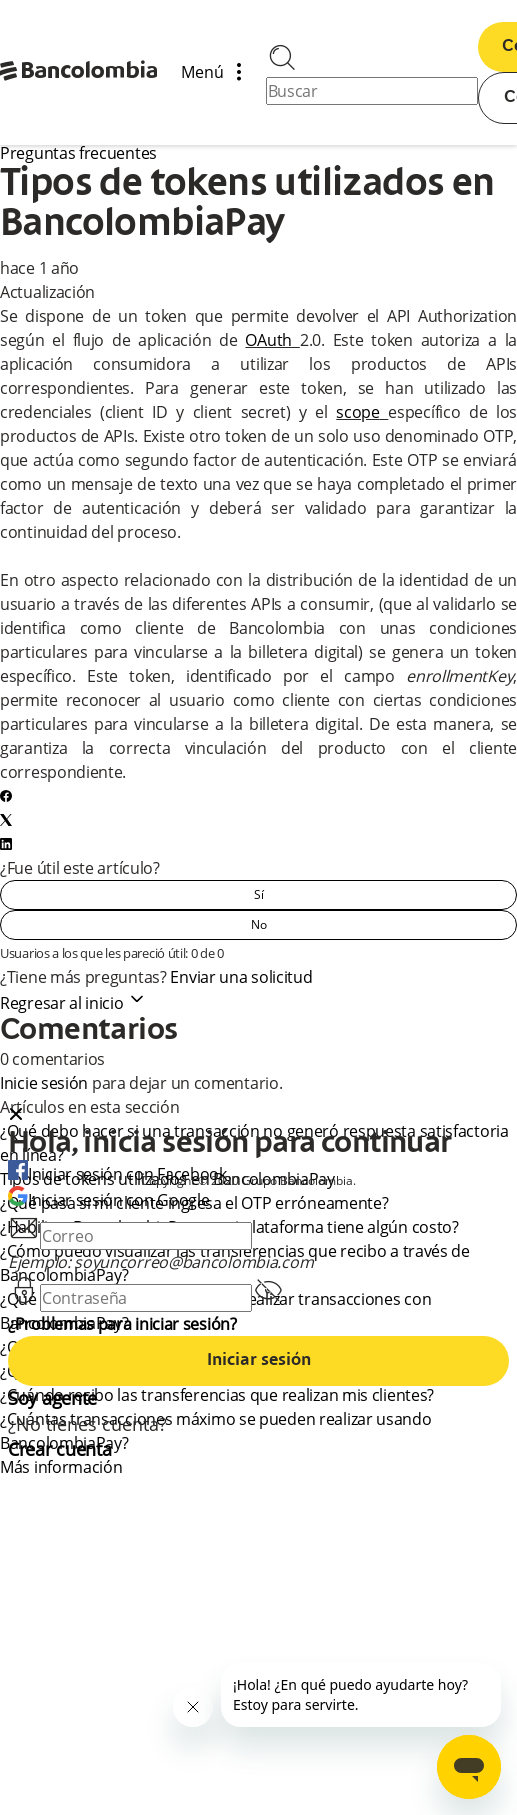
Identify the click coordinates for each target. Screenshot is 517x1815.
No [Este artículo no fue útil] (259, 924)
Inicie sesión (44, 1083)
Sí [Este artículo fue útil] (259, 894)
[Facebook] (6, 796)
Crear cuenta (59, 1449)
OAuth (268, 340)
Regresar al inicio (73, 1003)
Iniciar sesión (259, 1361)
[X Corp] (6, 820)
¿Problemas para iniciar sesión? (122, 1324)
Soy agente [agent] (52, 1398)
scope (358, 412)
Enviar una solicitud (241, 977)
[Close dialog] (16, 1116)
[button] (258, 1116)
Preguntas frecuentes (78, 153)
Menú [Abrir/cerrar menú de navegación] (218, 73)
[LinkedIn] (6, 844)
